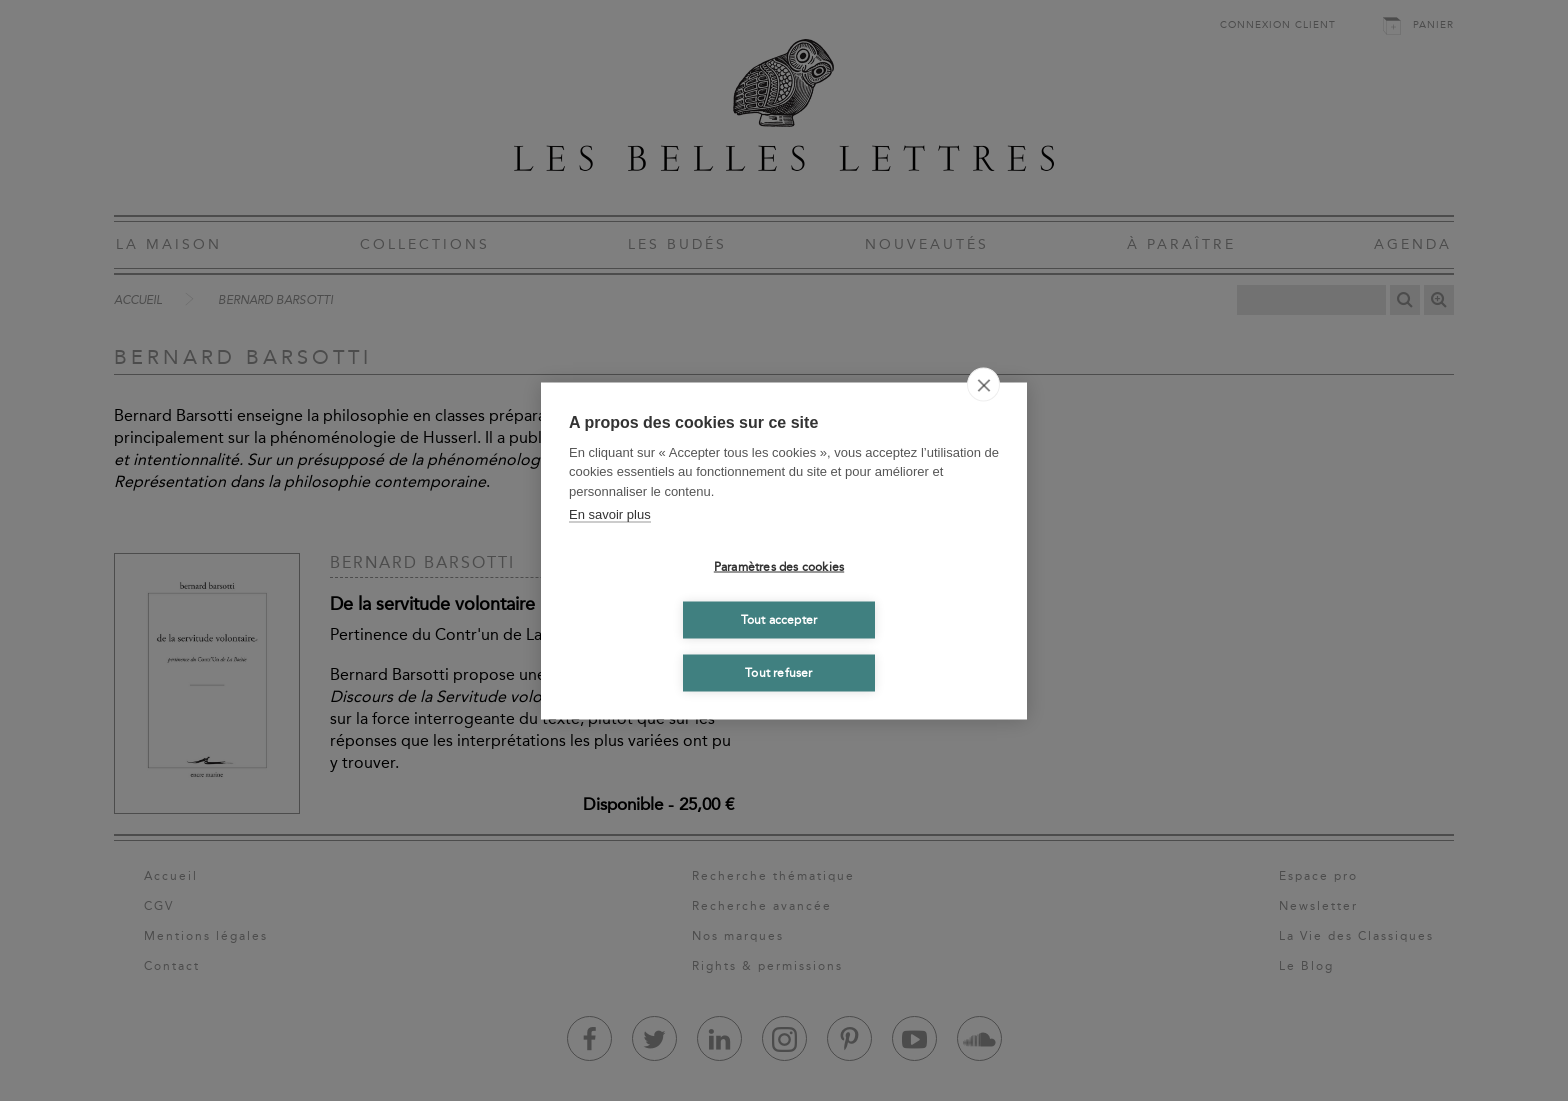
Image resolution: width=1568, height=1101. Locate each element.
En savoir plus (610, 514)
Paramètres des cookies (779, 567)
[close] (983, 384)
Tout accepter (779, 620)
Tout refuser (778, 673)
